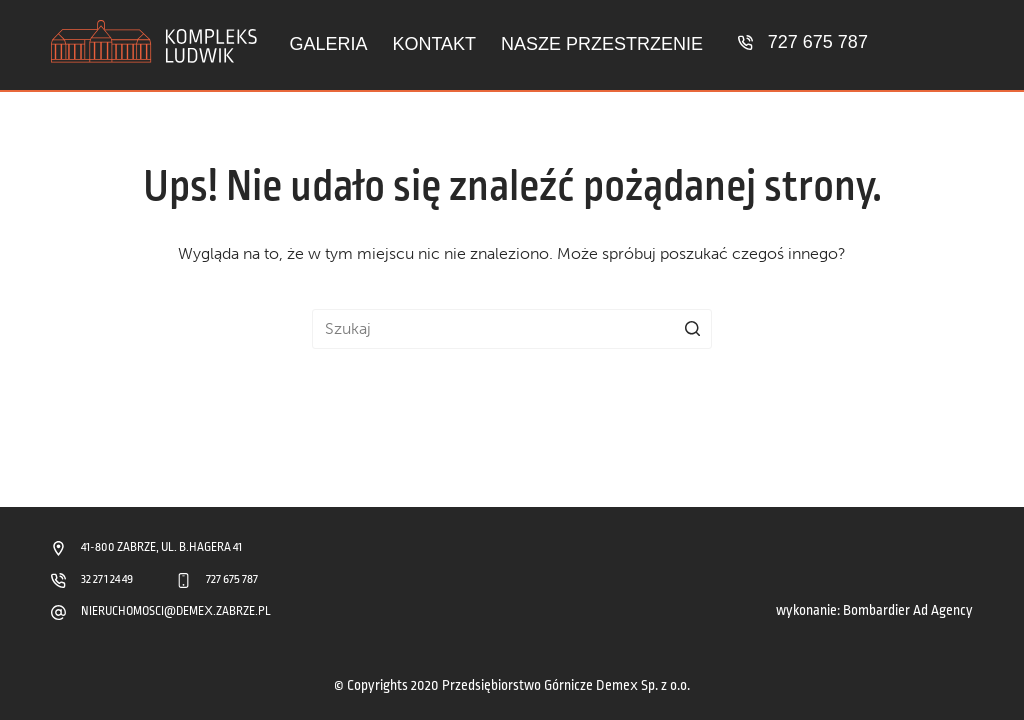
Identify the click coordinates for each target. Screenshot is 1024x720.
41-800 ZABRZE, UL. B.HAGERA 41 (161, 547)
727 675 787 (818, 42)
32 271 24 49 (107, 579)
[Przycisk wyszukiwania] (692, 329)
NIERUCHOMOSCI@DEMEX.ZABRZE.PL (176, 611)
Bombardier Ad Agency (908, 610)
